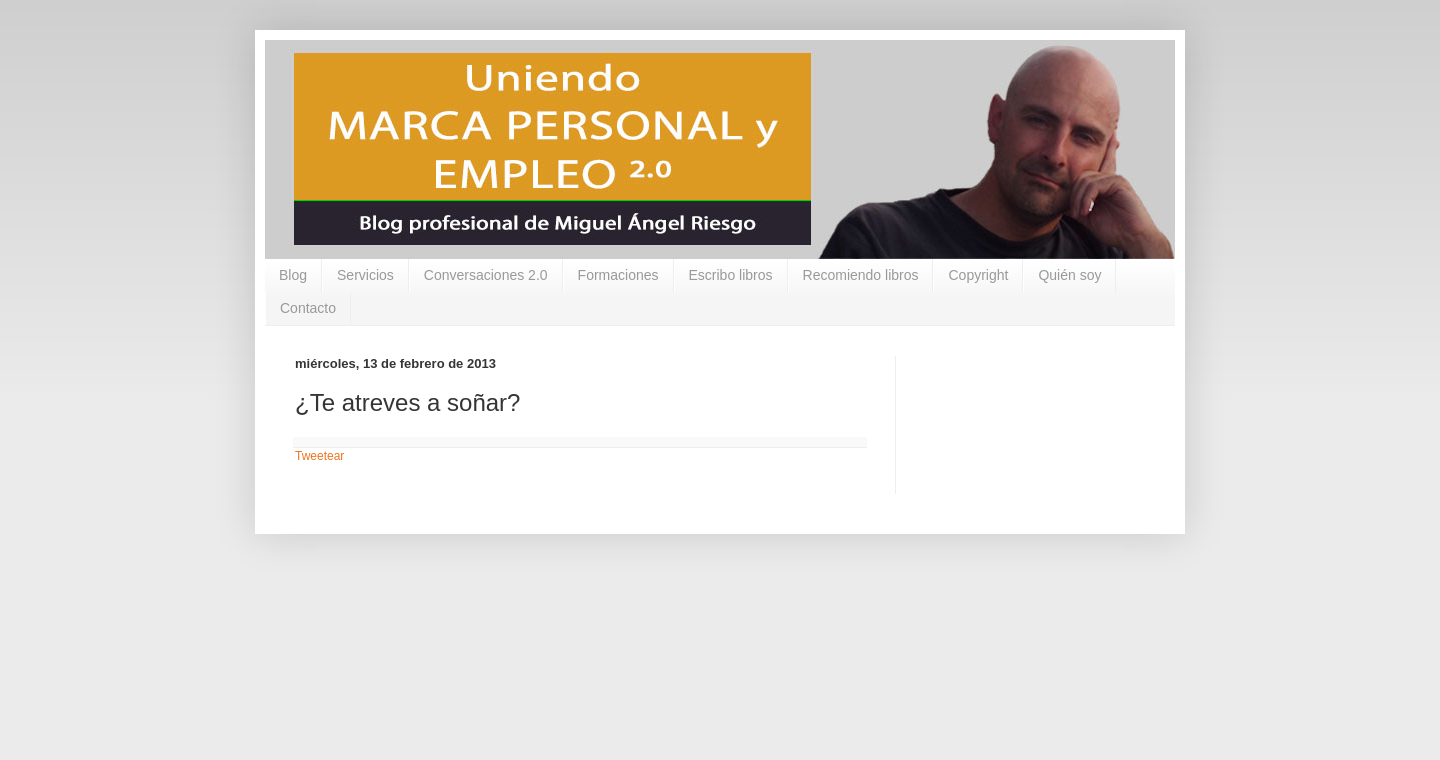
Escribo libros (731, 275)
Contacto (308, 308)
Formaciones (618, 275)
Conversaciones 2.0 (486, 275)
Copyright (978, 275)
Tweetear (319, 456)
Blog (293, 275)
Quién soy (1069, 275)
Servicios (365, 275)
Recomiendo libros (861, 275)
